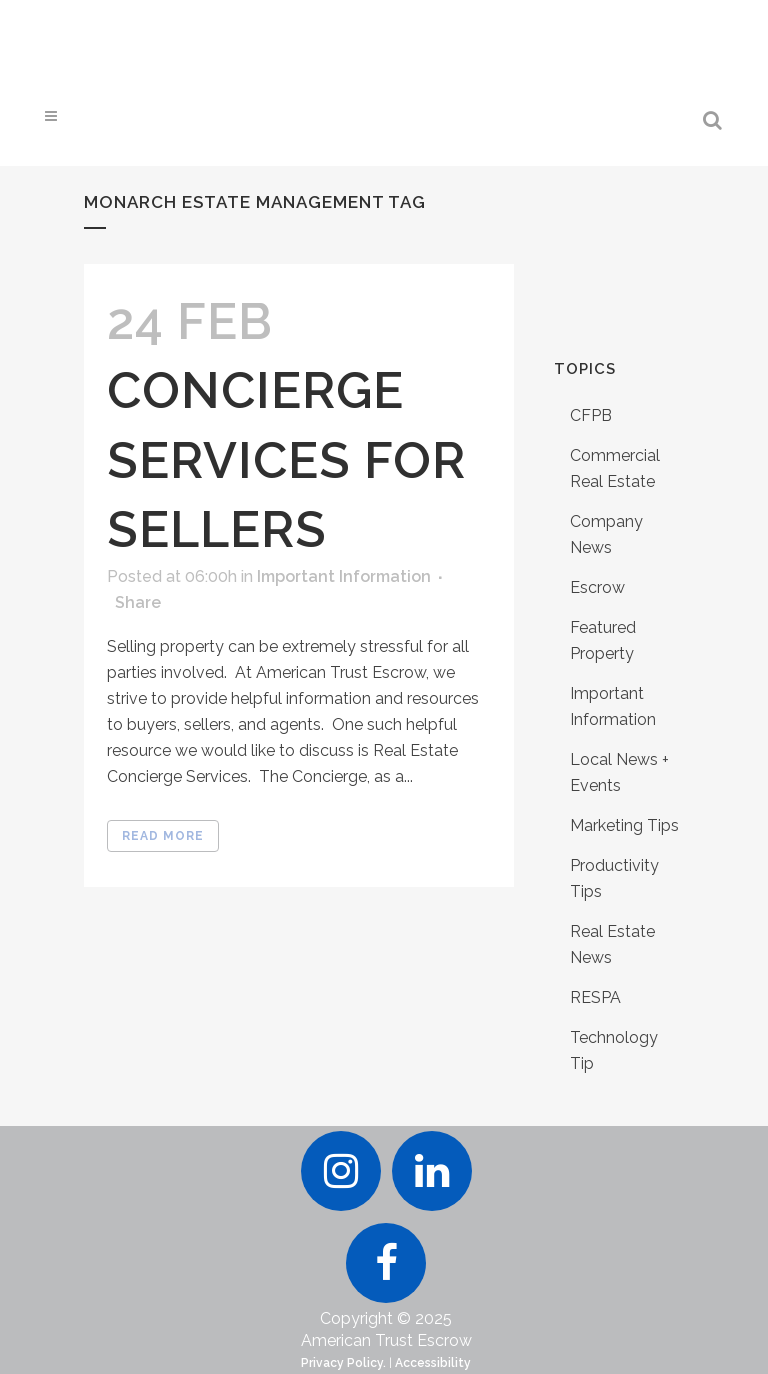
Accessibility (433, 1363)
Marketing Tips (624, 825)
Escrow (597, 587)
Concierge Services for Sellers (286, 459)
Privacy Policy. (343, 1363)
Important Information (344, 576)
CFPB (591, 415)
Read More (163, 836)
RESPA (595, 997)
